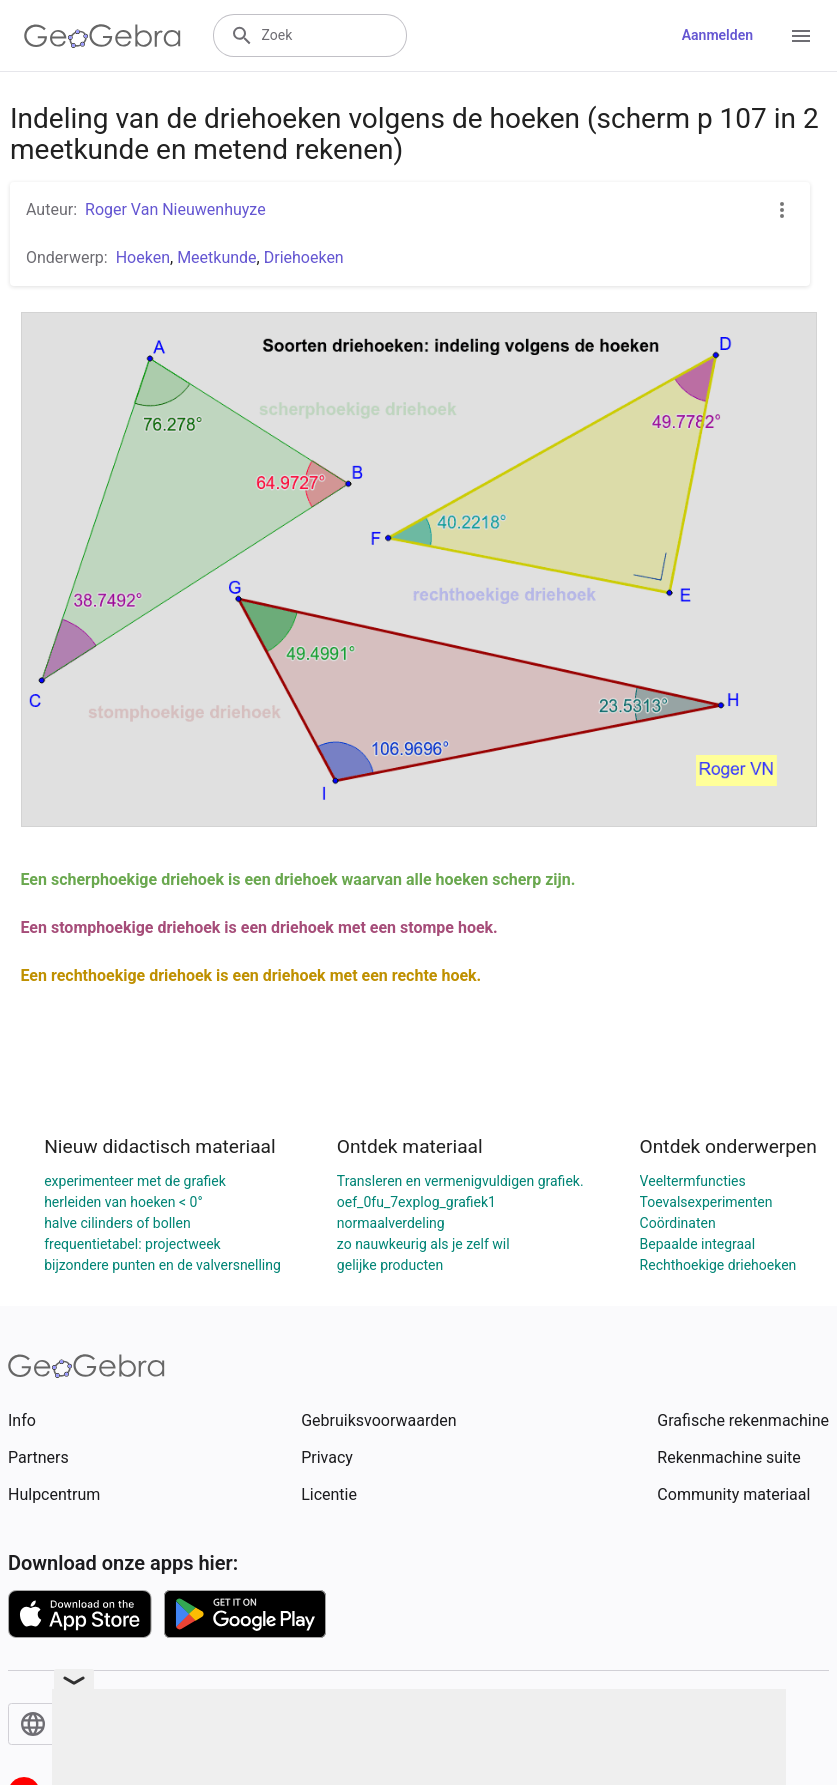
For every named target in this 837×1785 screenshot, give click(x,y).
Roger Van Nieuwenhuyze (175, 209)
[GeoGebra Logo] (102, 36)
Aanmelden (717, 35)
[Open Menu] (801, 36)
